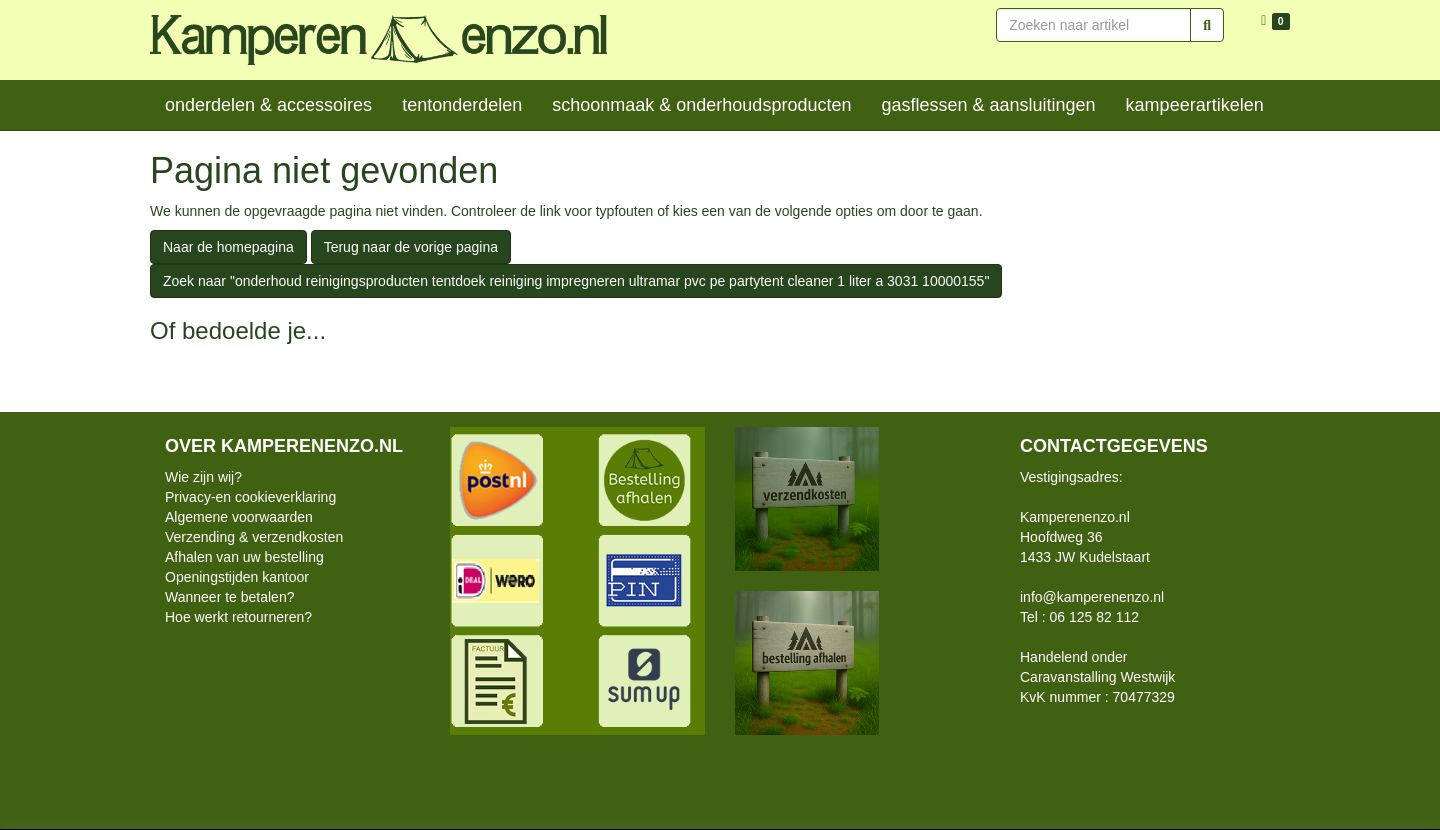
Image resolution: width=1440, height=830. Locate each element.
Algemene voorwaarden (239, 517)
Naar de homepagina (228, 247)
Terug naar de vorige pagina (411, 247)
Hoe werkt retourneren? (238, 617)
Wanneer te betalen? (229, 597)
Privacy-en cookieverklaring (250, 497)
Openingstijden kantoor (237, 577)
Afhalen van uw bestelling (244, 557)
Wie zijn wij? (203, 477)
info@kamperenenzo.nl (1092, 597)
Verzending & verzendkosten (254, 537)
